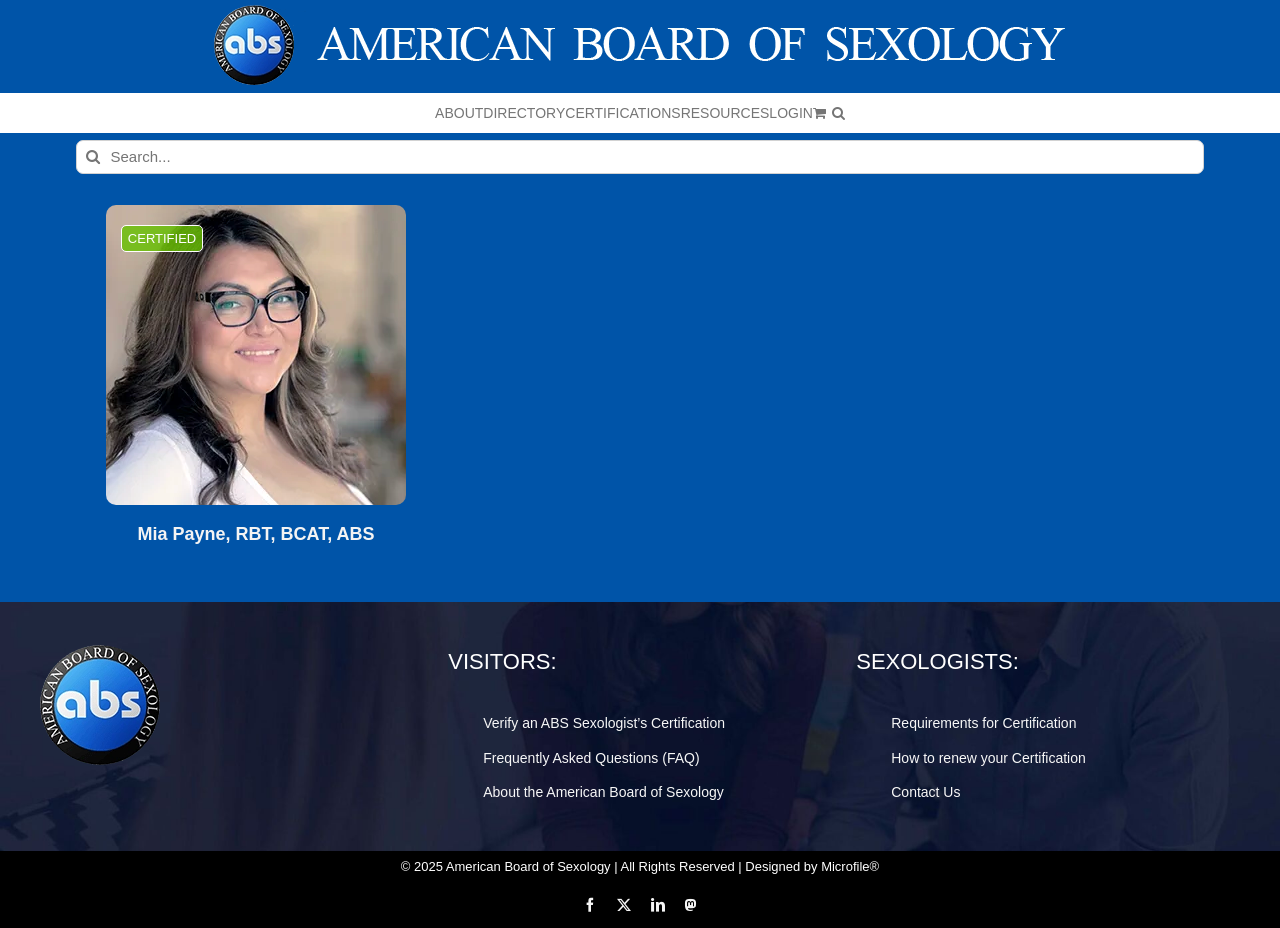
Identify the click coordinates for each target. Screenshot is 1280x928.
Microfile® (850, 866)
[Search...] (640, 157)
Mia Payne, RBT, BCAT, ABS (255, 534)
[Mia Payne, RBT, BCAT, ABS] (256, 355)
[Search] (93, 157)
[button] (838, 113)
